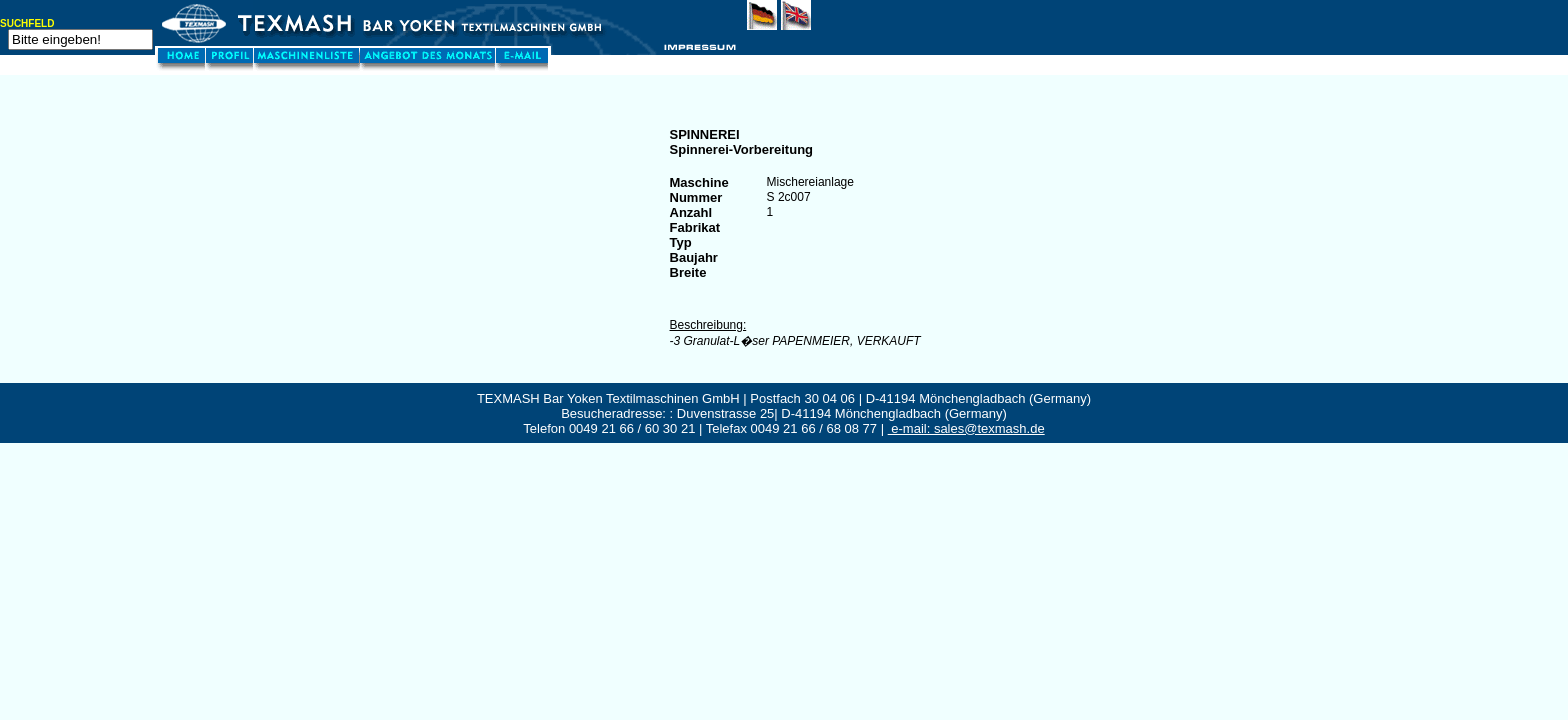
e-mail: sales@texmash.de (966, 428)
